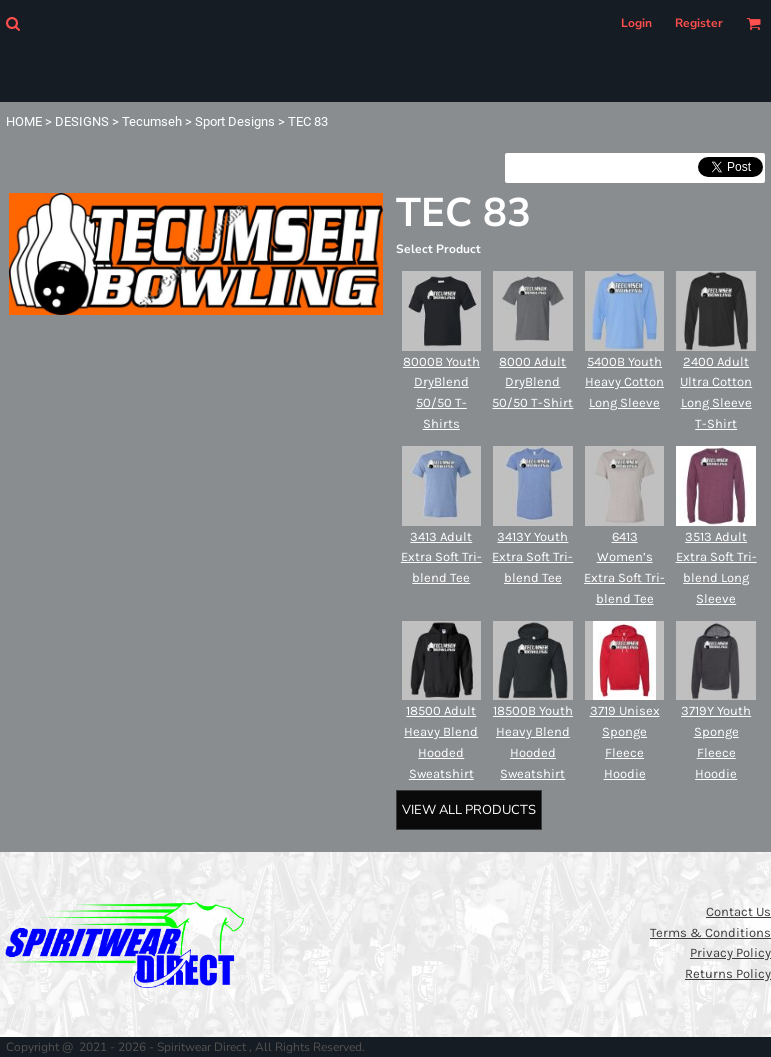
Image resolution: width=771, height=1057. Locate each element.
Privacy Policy (730, 952)
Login (636, 23)
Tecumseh (152, 121)
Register (699, 23)
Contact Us (738, 911)
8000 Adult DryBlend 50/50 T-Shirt (532, 382)
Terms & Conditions (710, 932)
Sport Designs (235, 121)
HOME (24, 121)
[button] (12, 23)
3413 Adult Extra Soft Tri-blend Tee (441, 557)
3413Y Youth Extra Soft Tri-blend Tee (532, 557)
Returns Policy (728, 973)
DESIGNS (82, 121)
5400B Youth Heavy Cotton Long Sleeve (624, 382)
